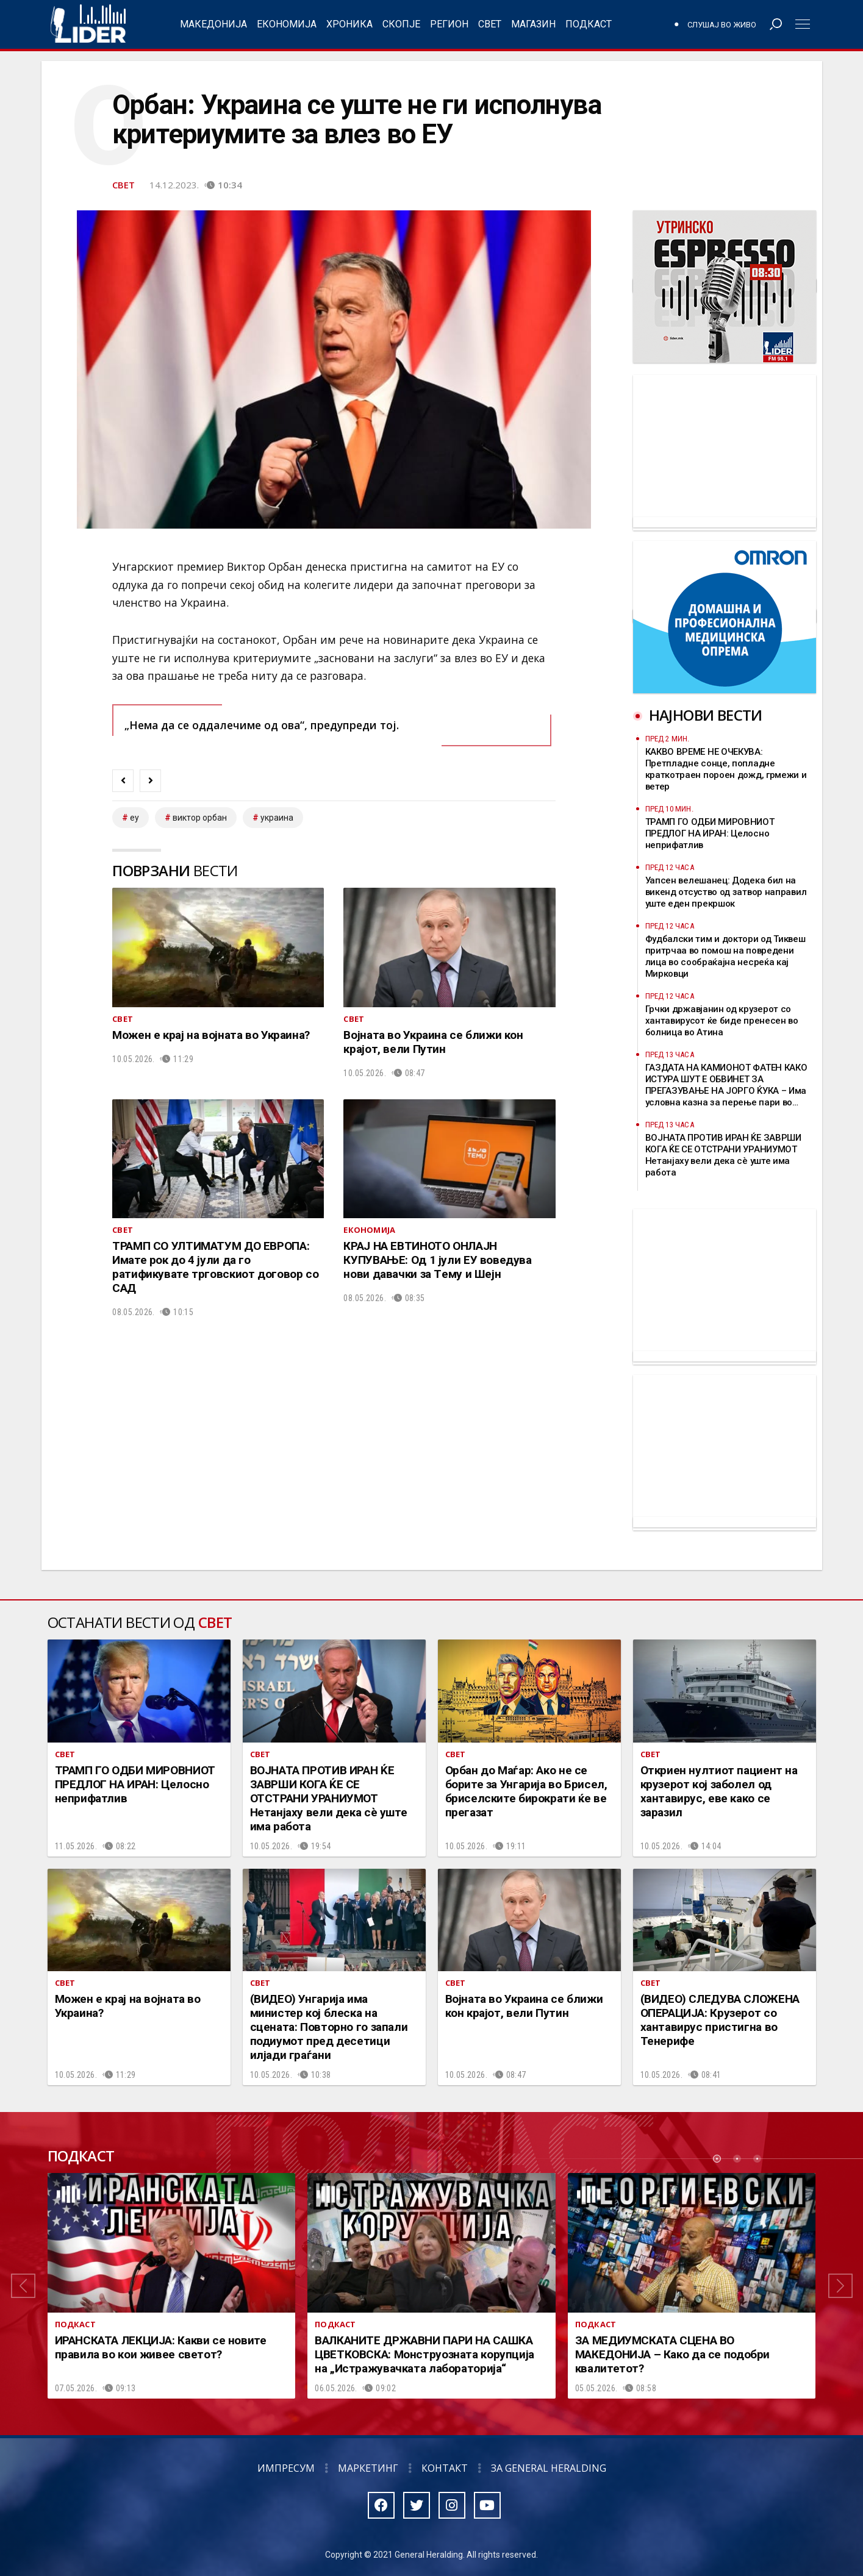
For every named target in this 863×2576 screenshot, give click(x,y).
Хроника (349, 24)
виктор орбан (200, 817)
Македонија (213, 24)
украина (276, 817)
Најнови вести (705, 715)
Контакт (444, 2468)
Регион (449, 24)
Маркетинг (368, 2468)
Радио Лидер (88, 24)
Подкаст (588, 24)
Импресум (286, 2468)
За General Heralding (548, 2468)
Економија (287, 24)
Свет (489, 24)
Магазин (533, 24)
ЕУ (134, 817)
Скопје (401, 24)
